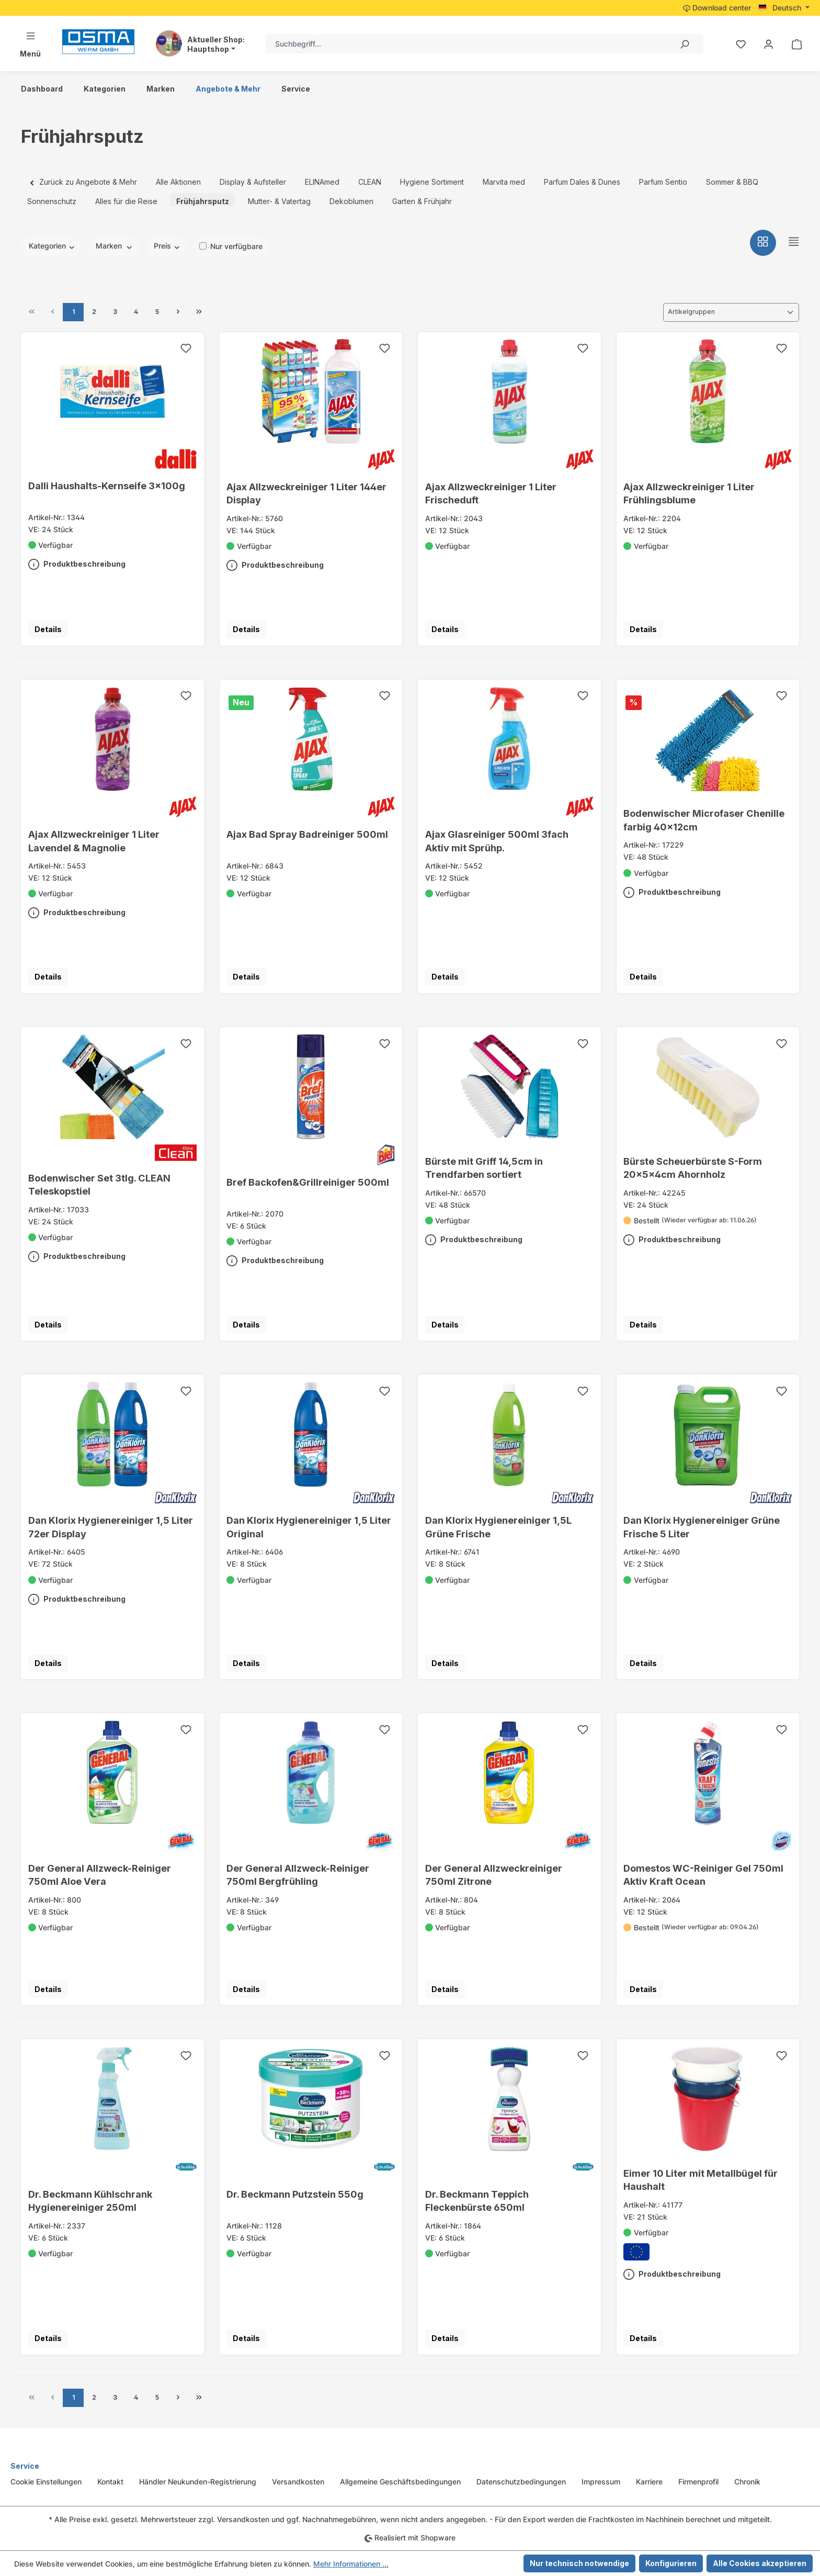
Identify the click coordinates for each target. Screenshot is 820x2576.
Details (48, 629)
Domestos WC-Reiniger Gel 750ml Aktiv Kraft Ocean (703, 1874)
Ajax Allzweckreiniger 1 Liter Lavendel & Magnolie (94, 840)
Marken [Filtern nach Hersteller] (114, 245)
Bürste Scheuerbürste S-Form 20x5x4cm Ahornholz (692, 1167)
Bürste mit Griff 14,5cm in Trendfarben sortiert (484, 1167)
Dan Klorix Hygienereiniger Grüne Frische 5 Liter (701, 1526)
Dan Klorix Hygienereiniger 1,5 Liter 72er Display (110, 1526)
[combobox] (465, 43)
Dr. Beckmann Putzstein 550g (294, 2194)
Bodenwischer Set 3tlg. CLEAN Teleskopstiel (99, 1184)
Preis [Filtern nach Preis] (167, 245)
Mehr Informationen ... (351, 2563)
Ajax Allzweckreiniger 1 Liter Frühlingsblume (689, 493)
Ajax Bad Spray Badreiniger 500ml (307, 834)
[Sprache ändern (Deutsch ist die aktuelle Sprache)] (784, 8)
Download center (717, 7)
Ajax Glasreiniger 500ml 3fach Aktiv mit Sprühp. (496, 840)
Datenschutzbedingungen (521, 2481)
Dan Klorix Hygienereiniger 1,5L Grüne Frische (498, 1526)
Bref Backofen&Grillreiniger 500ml (307, 1182)
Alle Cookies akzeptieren (759, 2563)
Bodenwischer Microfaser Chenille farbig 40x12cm (703, 819)
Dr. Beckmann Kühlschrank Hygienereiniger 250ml (90, 2200)
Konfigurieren (671, 2563)
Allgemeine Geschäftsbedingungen (400, 2481)
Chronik (747, 2481)
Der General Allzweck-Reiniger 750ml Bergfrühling (297, 1874)
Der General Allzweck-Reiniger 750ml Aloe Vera (99, 1874)
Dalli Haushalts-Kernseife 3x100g (106, 485)
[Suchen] (684, 43)
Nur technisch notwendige (579, 2563)
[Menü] (30, 44)
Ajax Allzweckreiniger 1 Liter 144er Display (306, 493)
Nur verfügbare (236, 246)
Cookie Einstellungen (46, 2481)
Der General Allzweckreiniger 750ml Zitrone (493, 1874)
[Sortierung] (731, 312)
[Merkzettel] (741, 44)
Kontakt (110, 2481)
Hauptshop (208, 49)
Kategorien (52, 245)
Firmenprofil (698, 2481)
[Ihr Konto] (768, 44)
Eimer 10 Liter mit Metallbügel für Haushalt (700, 2179)
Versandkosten (298, 2481)
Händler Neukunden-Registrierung (197, 2481)
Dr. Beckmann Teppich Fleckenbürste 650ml (477, 2200)
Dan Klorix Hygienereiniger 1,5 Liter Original (308, 1526)
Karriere (649, 2481)
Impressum (601, 2481)
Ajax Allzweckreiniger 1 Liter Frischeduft (490, 493)
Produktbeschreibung (77, 562)
